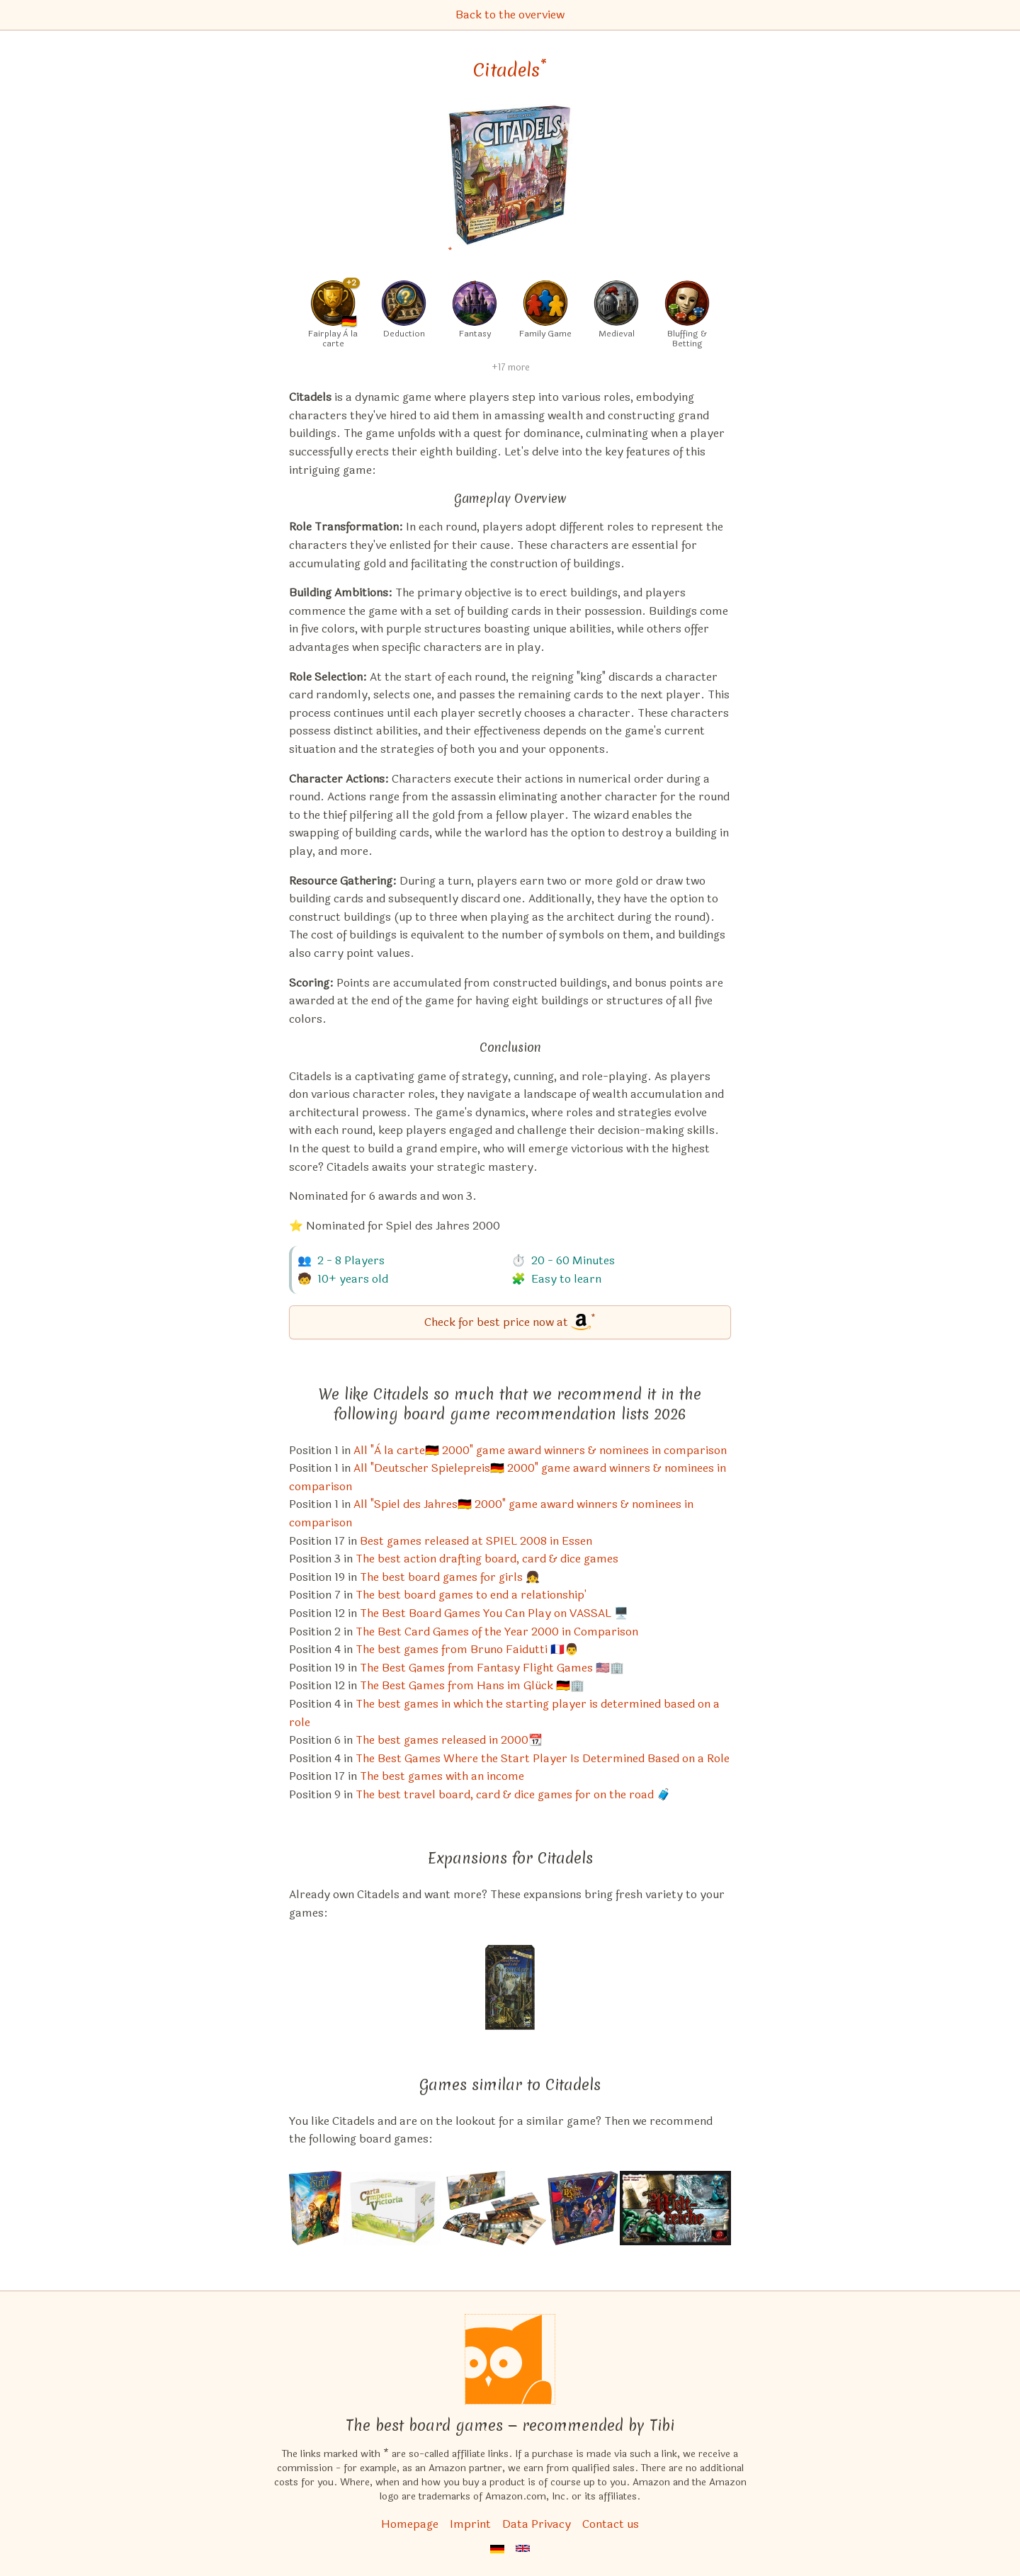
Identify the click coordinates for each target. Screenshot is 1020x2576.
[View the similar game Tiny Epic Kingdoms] (675, 2208)
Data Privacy (536, 2524)
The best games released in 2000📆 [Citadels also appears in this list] (449, 1740)
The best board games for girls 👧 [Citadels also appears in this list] (450, 1577)
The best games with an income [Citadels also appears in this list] (442, 1776)
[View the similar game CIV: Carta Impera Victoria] (392, 2208)
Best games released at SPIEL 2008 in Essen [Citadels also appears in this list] (476, 1541)
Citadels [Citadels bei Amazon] (510, 70)
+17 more (510, 368)
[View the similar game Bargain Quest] (583, 2208)
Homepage (409, 2524)
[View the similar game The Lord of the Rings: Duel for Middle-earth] (315, 2208)
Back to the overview (510, 14)
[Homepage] (510, 2359)
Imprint (470, 2524)
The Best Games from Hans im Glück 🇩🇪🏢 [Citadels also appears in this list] (472, 1685)
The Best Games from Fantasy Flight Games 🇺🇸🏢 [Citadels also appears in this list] (492, 1667)
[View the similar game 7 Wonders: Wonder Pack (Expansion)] (495, 2208)
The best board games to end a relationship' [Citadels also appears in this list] (471, 1595)
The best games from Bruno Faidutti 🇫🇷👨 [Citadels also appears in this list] (467, 1649)
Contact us (610, 2524)
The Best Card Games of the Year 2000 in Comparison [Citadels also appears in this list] (497, 1631)
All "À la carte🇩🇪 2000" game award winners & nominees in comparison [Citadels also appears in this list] (540, 1450)
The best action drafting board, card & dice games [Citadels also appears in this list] (487, 1558)
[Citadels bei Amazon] (510, 183)
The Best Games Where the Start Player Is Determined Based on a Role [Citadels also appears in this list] (543, 1758)
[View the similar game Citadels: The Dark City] (510, 1987)
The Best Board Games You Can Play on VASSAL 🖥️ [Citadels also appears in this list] (494, 1613)
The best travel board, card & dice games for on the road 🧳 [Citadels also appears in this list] (513, 1794)
